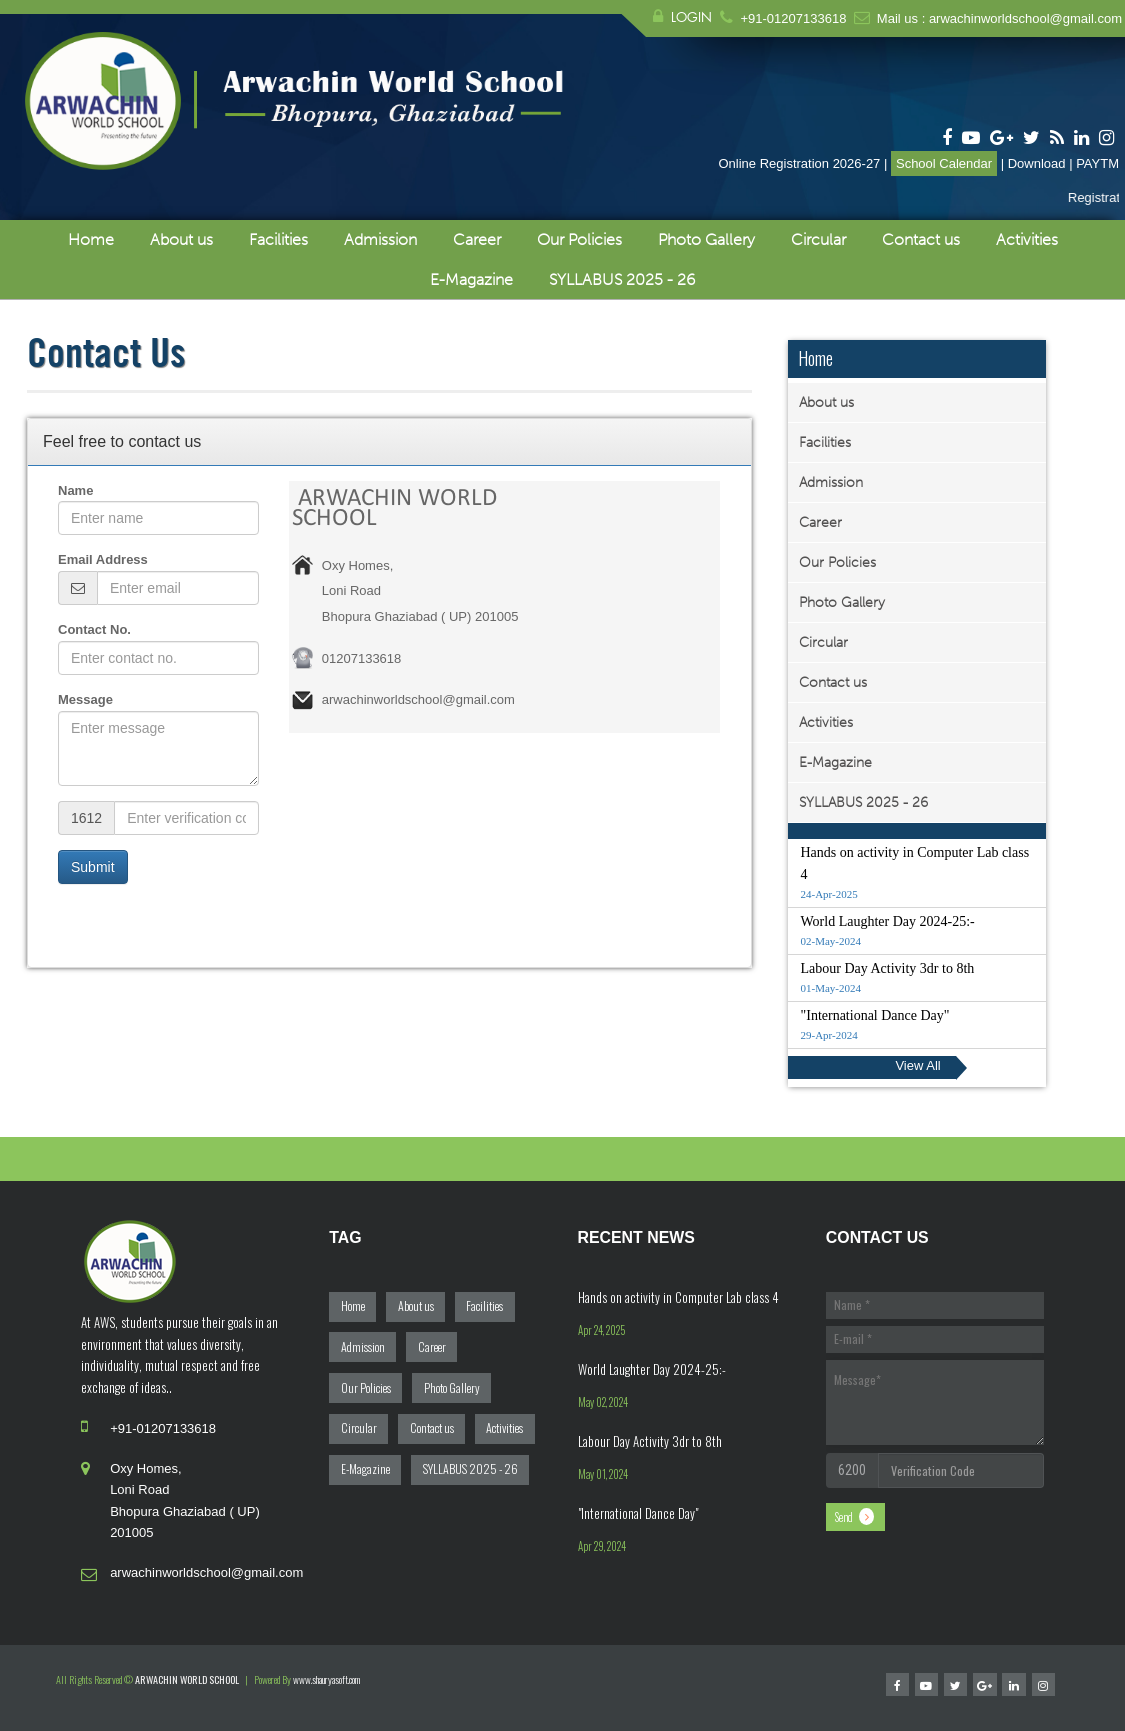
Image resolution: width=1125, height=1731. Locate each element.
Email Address (103, 559)
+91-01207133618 (793, 18)
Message (85, 699)
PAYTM (1097, 163)
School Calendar (944, 163)
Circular (818, 239)
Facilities (278, 239)
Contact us (921, 239)
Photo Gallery (706, 239)
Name (75, 490)
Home (91, 239)
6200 (852, 1470)
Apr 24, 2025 (601, 1330)
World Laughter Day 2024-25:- (652, 1369)
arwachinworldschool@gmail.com (1025, 18)
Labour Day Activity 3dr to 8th (650, 1441)
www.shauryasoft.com (326, 1679)
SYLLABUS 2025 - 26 (622, 279)
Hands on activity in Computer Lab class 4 (678, 1297)
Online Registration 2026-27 (799, 163)
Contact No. (94, 629)
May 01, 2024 (603, 1474)
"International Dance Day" (638, 1513)
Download (1037, 163)
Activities (1027, 239)
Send (844, 1517)
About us (181, 239)
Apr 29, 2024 (602, 1546)
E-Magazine (471, 279)
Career (477, 239)
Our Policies (579, 239)
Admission (380, 239)
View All (917, 1065)
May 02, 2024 (603, 1402)
